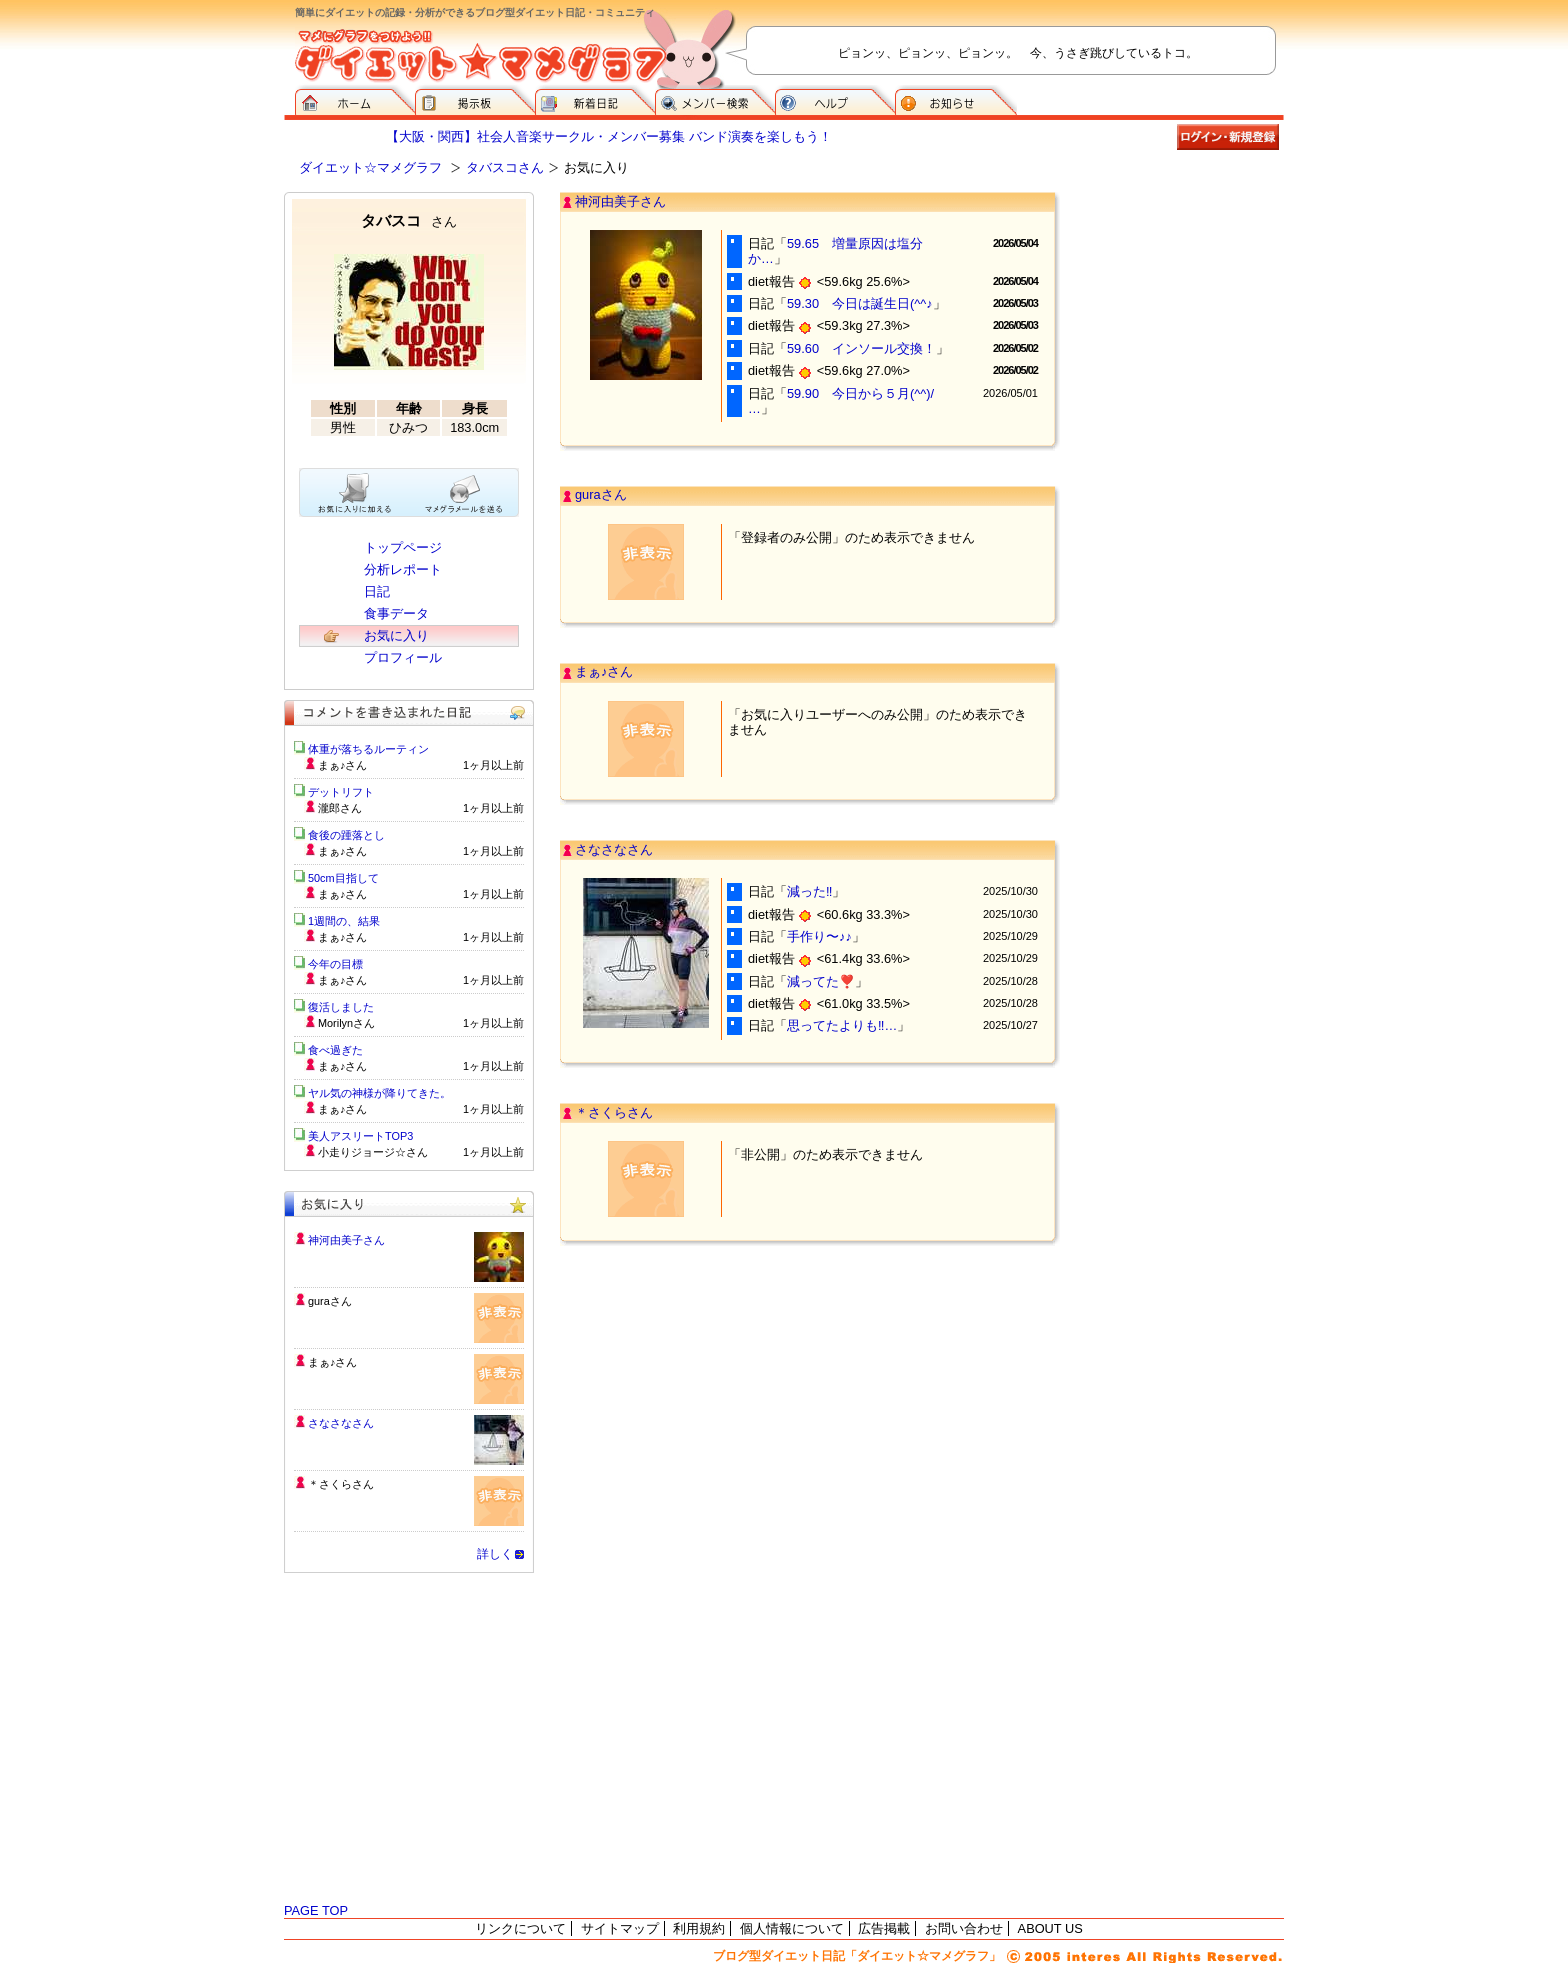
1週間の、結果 (344, 921)
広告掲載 (884, 1928)
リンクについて (520, 1928)
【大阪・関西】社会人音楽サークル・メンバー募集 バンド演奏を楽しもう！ (609, 136)
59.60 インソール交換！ (861, 348)
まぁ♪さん (604, 671)
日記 (377, 591)
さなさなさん (614, 849)
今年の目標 (335, 964)
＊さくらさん (614, 1112)
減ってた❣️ (821, 981)
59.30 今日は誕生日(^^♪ (860, 303)
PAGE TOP (316, 1910)
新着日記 (595, 100)
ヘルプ (835, 100)
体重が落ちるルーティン (368, 749)
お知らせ (956, 100)
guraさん (601, 494)
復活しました (341, 1007)
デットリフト (341, 792)
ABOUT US (1050, 1928)
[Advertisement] (1184, 292)
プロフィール (403, 657)
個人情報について (792, 1928)
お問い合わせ (964, 1928)
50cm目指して (343, 878)
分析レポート (403, 569)
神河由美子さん (620, 201)
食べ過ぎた (335, 1050)
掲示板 (475, 100)
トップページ (403, 547)
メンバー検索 (715, 100)
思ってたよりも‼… (842, 1025)
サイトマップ (620, 1928)
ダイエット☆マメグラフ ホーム (355, 100)
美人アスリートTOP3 (360, 1136)
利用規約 (699, 1928)
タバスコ (409, 220)
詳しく (495, 1554)
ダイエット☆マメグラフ (370, 167)
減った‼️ (809, 891)
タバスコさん (505, 167)
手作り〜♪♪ (819, 936)
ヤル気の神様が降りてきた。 (379, 1093)
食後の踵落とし (346, 835)
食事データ (396, 613)
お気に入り (396, 635)
